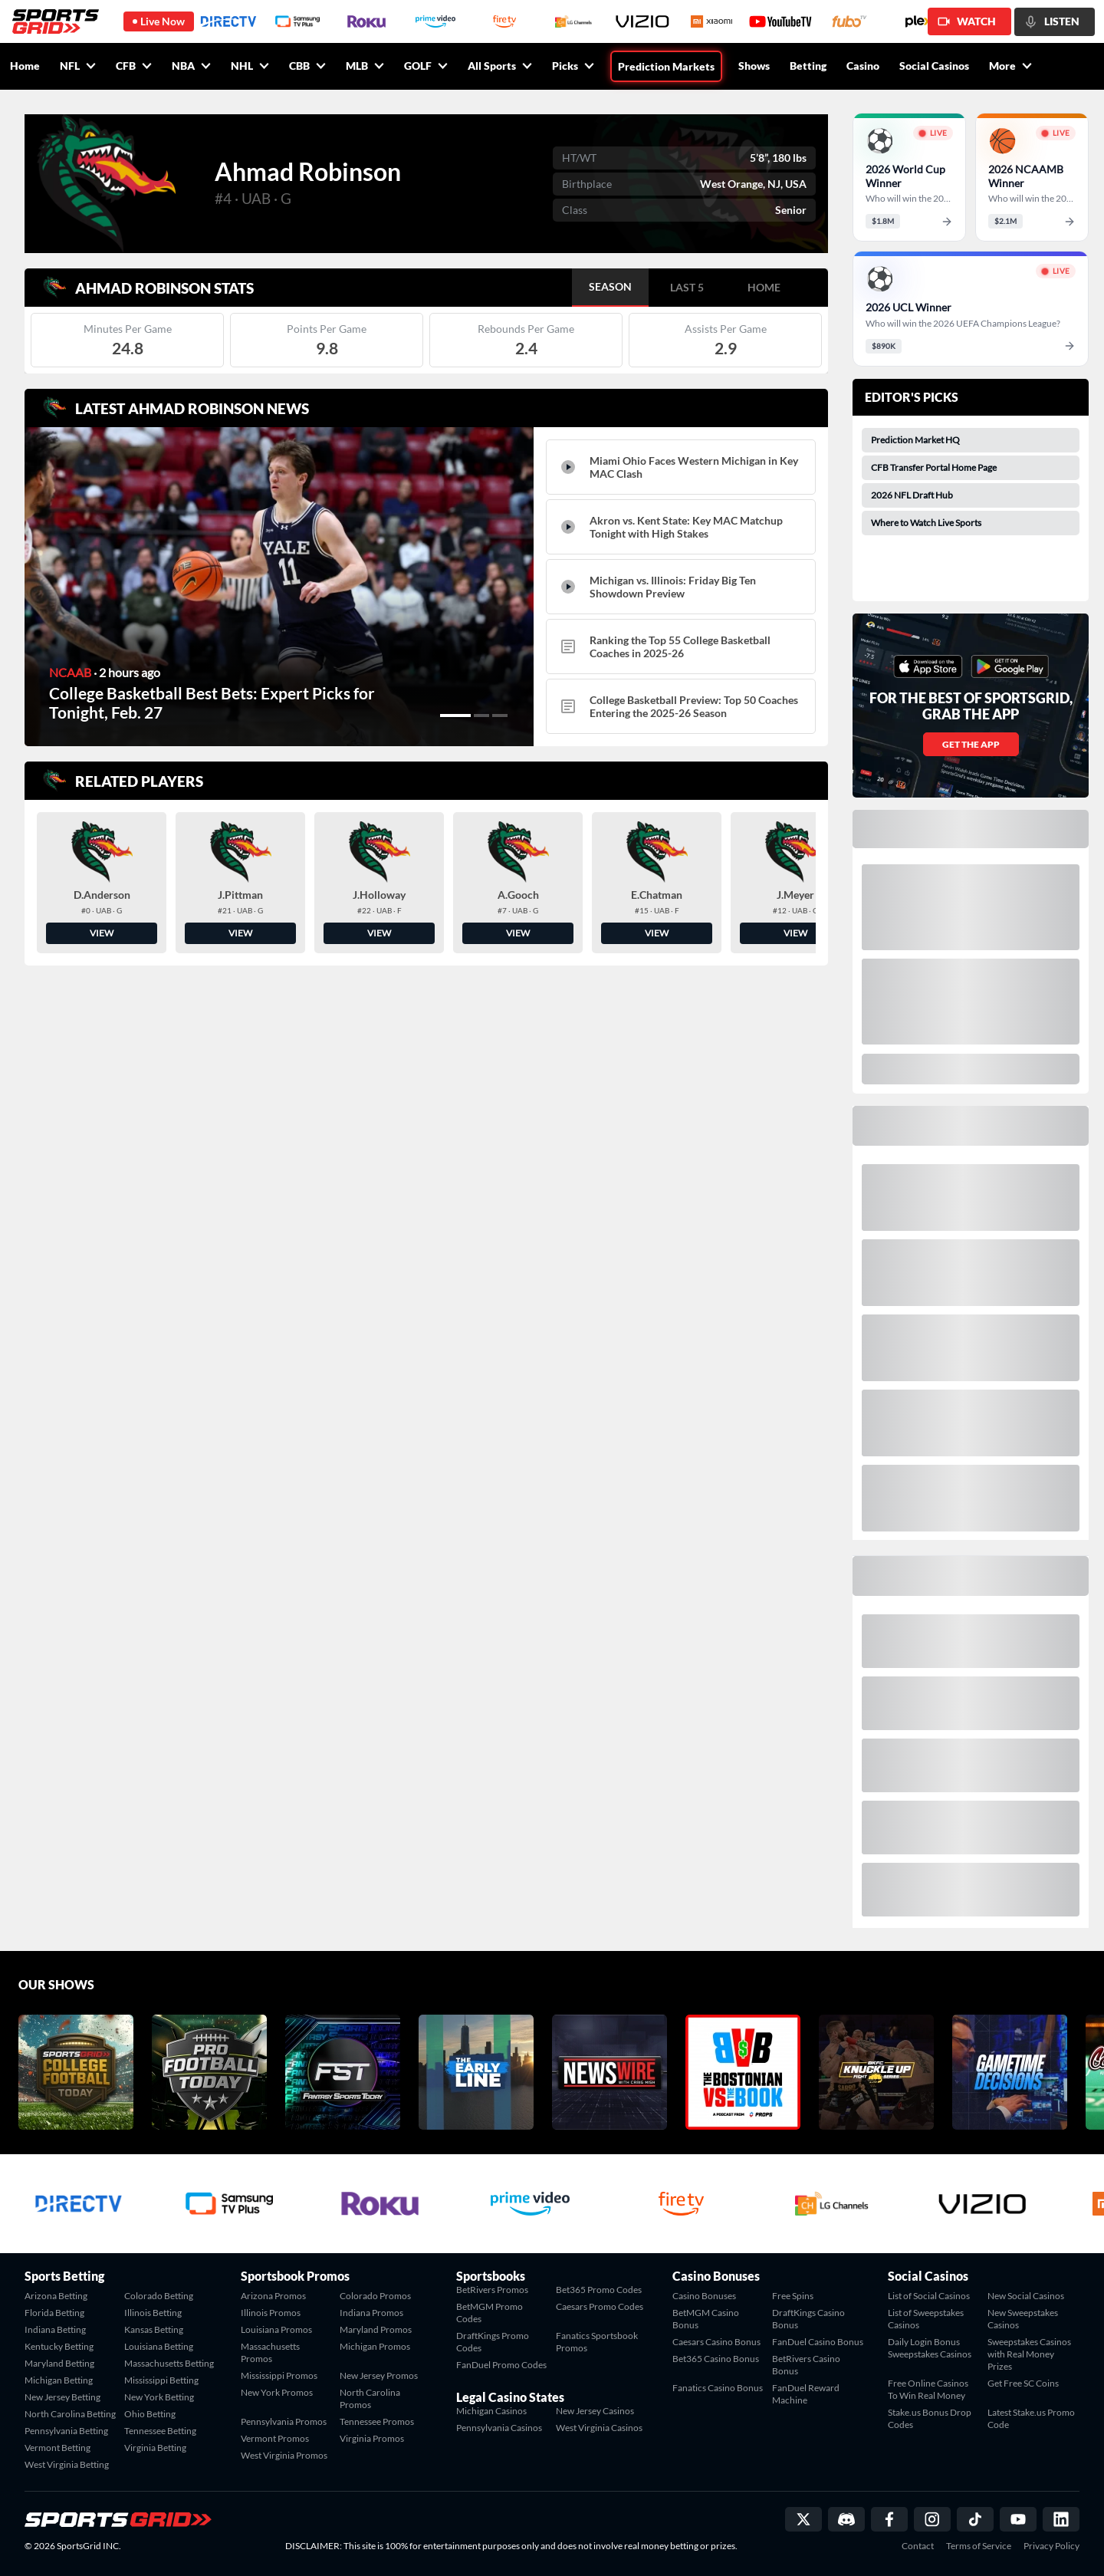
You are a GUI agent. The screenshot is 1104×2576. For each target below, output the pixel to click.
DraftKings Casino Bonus (808, 2319)
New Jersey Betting (62, 2397)
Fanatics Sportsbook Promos (597, 2342)
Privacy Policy (1051, 2546)
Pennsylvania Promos (284, 2421)
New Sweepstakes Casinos (1022, 2319)
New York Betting (159, 2397)
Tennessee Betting (160, 2430)
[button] (455, 715)
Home (25, 65)
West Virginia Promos (284, 2455)
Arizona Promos (273, 2295)
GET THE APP (971, 744)
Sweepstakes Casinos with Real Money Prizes (1029, 2354)
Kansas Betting (153, 2329)
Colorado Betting (158, 2295)
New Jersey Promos (379, 2375)
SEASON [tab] (610, 286)
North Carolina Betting (70, 2414)
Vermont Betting (57, 2447)
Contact (918, 2546)
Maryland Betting (59, 2363)
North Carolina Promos (370, 2398)
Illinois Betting (153, 2312)
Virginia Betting (155, 2447)
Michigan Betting (59, 2380)
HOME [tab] (764, 287)
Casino (862, 65)
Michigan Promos (375, 2346)
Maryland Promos (376, 2329)
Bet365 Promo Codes (599, 2289)
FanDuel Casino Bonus (817, 2341)
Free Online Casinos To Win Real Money (928, 2389)
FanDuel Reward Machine (806, 2394)
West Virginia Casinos (599, 2427)
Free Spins (792, 2295)
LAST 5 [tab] (687, 287)
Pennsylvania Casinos (499, 2427)
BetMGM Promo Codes (489, 2312)
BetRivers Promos (492, 2289)
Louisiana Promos (276, 2329)
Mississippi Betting (161, 2380)
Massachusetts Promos (270, 2352)
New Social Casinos (1025, 2295)
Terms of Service (978, 2546)
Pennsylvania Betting (66, 2430)
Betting (808, 65)
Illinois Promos (271, 2312)
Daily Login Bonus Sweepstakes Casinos (929, 2348)
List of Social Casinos (929, 2295)
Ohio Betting (150, 2414)
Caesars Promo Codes (599, 2306)
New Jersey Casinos (595, 2410)
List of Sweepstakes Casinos (926, 2319)
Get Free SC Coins (1023, 2383)
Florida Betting (54, 2312)
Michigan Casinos (491, 2410)
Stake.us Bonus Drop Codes (929, 2418)
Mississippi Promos (279, 2375)
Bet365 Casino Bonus (715, 2358)
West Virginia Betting (67, 2464)
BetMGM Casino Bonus (705, 2319)
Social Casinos (934, 65)
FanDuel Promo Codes (501, 2364)
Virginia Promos (372, 2438)
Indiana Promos (371, 2312)
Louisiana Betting (158, 2346)
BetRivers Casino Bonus (806, 2365)
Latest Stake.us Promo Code (1031, 2418)
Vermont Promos (275, 2438)
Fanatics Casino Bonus (717, 2387)
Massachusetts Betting (169, 2363)
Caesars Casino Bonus (716, 2341)
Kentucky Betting (59, 2346)
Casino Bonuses (704, 2295)
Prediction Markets (666, 66)
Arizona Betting (56, 2295)
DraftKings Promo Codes (492, 2342)
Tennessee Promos (377, 2421)
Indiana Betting (55, 2329)
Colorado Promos (375, 2295)
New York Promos (277, 2392)
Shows (754, 65)
